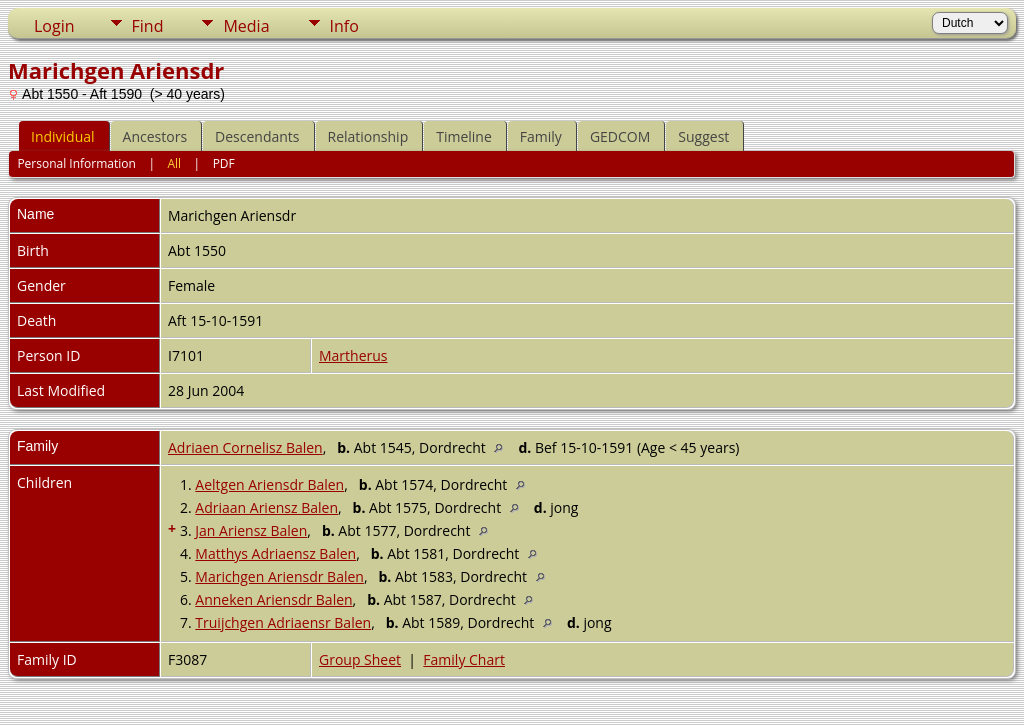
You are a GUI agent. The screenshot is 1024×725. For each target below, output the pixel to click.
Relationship (368, 136)
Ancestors (155, 136)
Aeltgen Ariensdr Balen (269, 484)
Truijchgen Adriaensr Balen (283, 622)
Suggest (703, 136)
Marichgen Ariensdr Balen (279, 576)
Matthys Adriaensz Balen (275, 553)
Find (148, 26)
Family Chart (464, 659)
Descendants (257, 136)
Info (344, 26)
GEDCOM (620, 136)
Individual (63, 136)
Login (54, 26)
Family (541, 136)
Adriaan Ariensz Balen (266, 507)
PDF (224, 163)
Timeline (464, 136)
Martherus (353, 355)
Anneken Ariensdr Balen (273, 599)
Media (246, 26)
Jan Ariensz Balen (251, 530)
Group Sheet (360, 659)
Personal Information (76, 163)
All (174, 163)
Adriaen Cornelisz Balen (245, 447)
